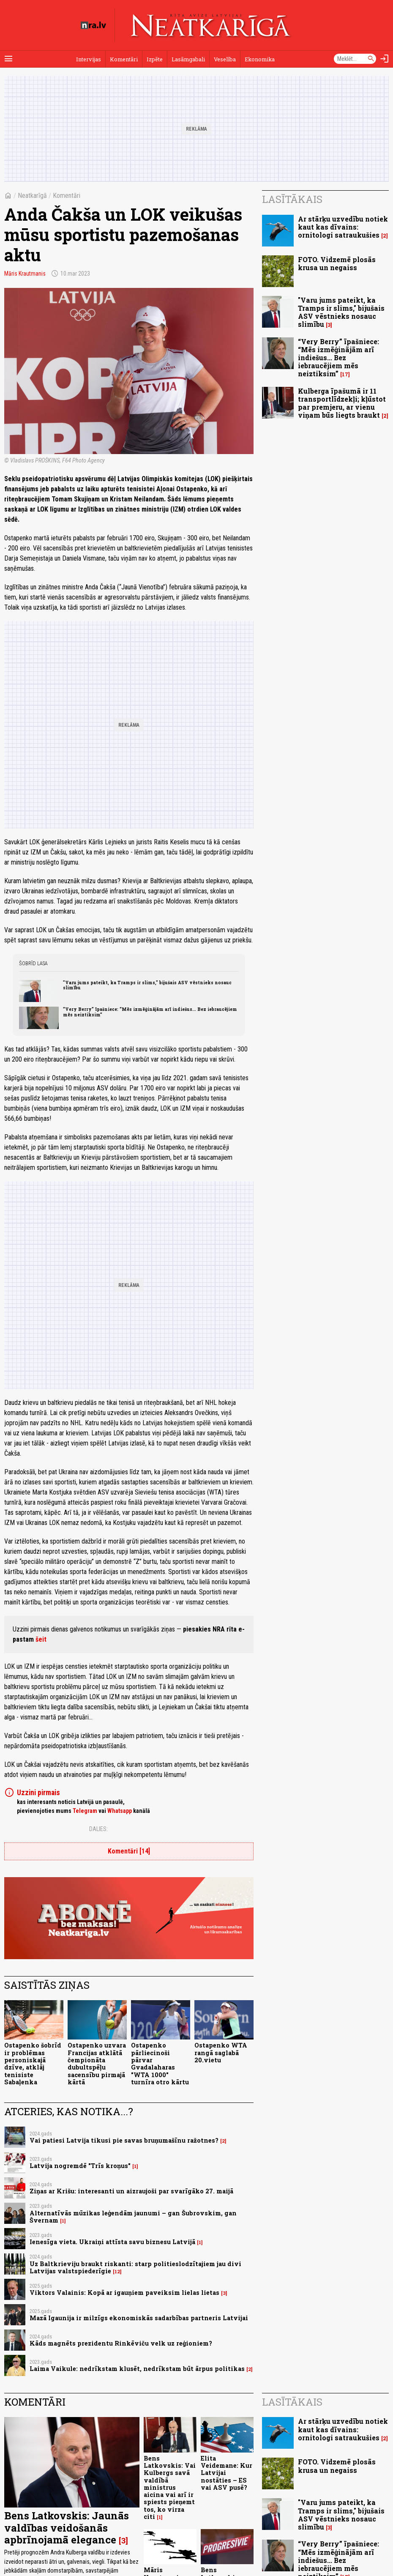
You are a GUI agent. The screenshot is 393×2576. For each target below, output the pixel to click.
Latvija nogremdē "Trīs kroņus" (80, 2166)
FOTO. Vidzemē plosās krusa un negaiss (337, 263)
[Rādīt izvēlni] (8, 58)
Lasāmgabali (188, 59)
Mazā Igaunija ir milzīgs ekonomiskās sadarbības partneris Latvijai (139, 2318)
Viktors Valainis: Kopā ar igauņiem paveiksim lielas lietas (124, 2293)
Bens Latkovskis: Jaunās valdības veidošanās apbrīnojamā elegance (66, 2528)
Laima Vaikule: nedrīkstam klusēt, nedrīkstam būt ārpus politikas (137, 2369)
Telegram (85, 1810)
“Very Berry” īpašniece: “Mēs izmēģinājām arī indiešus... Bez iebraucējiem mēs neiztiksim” (150, 1011)
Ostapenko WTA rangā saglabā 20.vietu (220, 2052)
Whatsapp (119, 1810)
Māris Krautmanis (25, 273)
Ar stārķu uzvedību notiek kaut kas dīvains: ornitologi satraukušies (343, 226)
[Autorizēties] (384, 58)
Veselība (225, 59)
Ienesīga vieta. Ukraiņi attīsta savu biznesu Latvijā (112, 2242)
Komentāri (124, 59)
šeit (40, 1639)
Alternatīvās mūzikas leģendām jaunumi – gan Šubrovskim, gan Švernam (133, 2216)
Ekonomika (260, 59)
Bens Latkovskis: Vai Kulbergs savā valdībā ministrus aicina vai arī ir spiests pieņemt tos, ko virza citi (170, 2487)
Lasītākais (292, 199)
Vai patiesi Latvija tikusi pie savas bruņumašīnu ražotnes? (124, 2140)
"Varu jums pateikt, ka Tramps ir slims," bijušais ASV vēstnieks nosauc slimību (147, 985)
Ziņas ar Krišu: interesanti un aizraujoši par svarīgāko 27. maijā (131, 2191)
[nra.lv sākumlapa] (93, 25)
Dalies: (98, 1829)
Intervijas (88, 59)
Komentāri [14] (129, 1851)
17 (345, 374)
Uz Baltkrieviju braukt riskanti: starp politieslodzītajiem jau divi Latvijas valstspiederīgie (135, 2267)
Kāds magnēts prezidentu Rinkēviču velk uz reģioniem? (121, 2343)
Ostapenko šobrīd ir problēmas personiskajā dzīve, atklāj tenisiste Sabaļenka (32, 2063)
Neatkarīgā (32, 196)
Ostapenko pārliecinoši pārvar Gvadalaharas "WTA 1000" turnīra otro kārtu (160, 2063)
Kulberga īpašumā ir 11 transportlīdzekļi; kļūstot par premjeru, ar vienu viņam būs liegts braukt (342, 403)
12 (117, 2272)
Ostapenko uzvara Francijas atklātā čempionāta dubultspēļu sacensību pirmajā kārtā (97, 2063)
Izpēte (155, 59)
